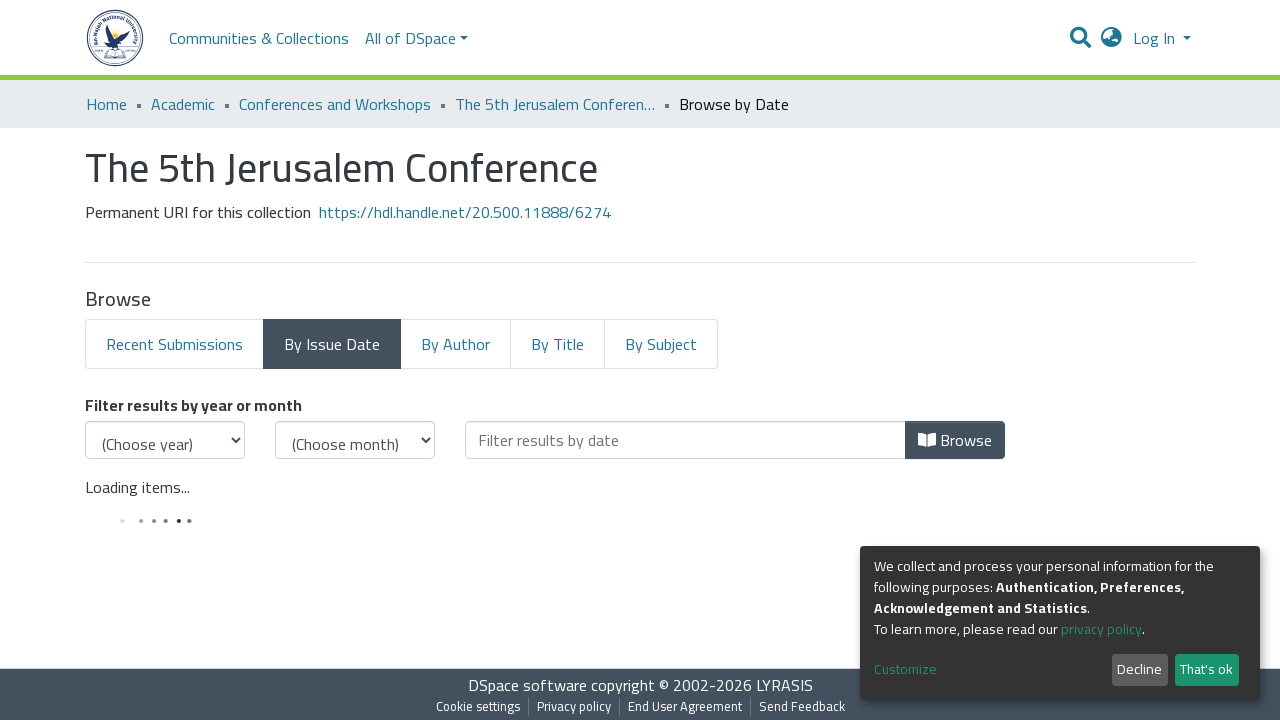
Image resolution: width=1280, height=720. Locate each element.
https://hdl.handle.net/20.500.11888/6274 (465, 212)
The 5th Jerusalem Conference (555, 104)
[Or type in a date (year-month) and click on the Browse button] (685, 440)
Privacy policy (574, 706)
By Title (557, 344)
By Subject (661, 344)
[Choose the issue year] (165, 440)
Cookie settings (478, 706)
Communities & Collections (259, 38)
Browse (955, 440)
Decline (1139, 669)
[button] (1111, 38)
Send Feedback (802, 706)
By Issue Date (332, 344)
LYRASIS (784, 685)
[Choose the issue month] (355, 440)
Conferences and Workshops (335, 104)
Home (106, 104)
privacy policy (1101, 629)
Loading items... (137, 487)
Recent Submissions (174, 344)
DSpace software (527, 685)
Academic (183, 104)
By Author (455, 344)
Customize (905, 669)
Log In (1156, 38)
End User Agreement (685, 706)
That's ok (1206, 669)
